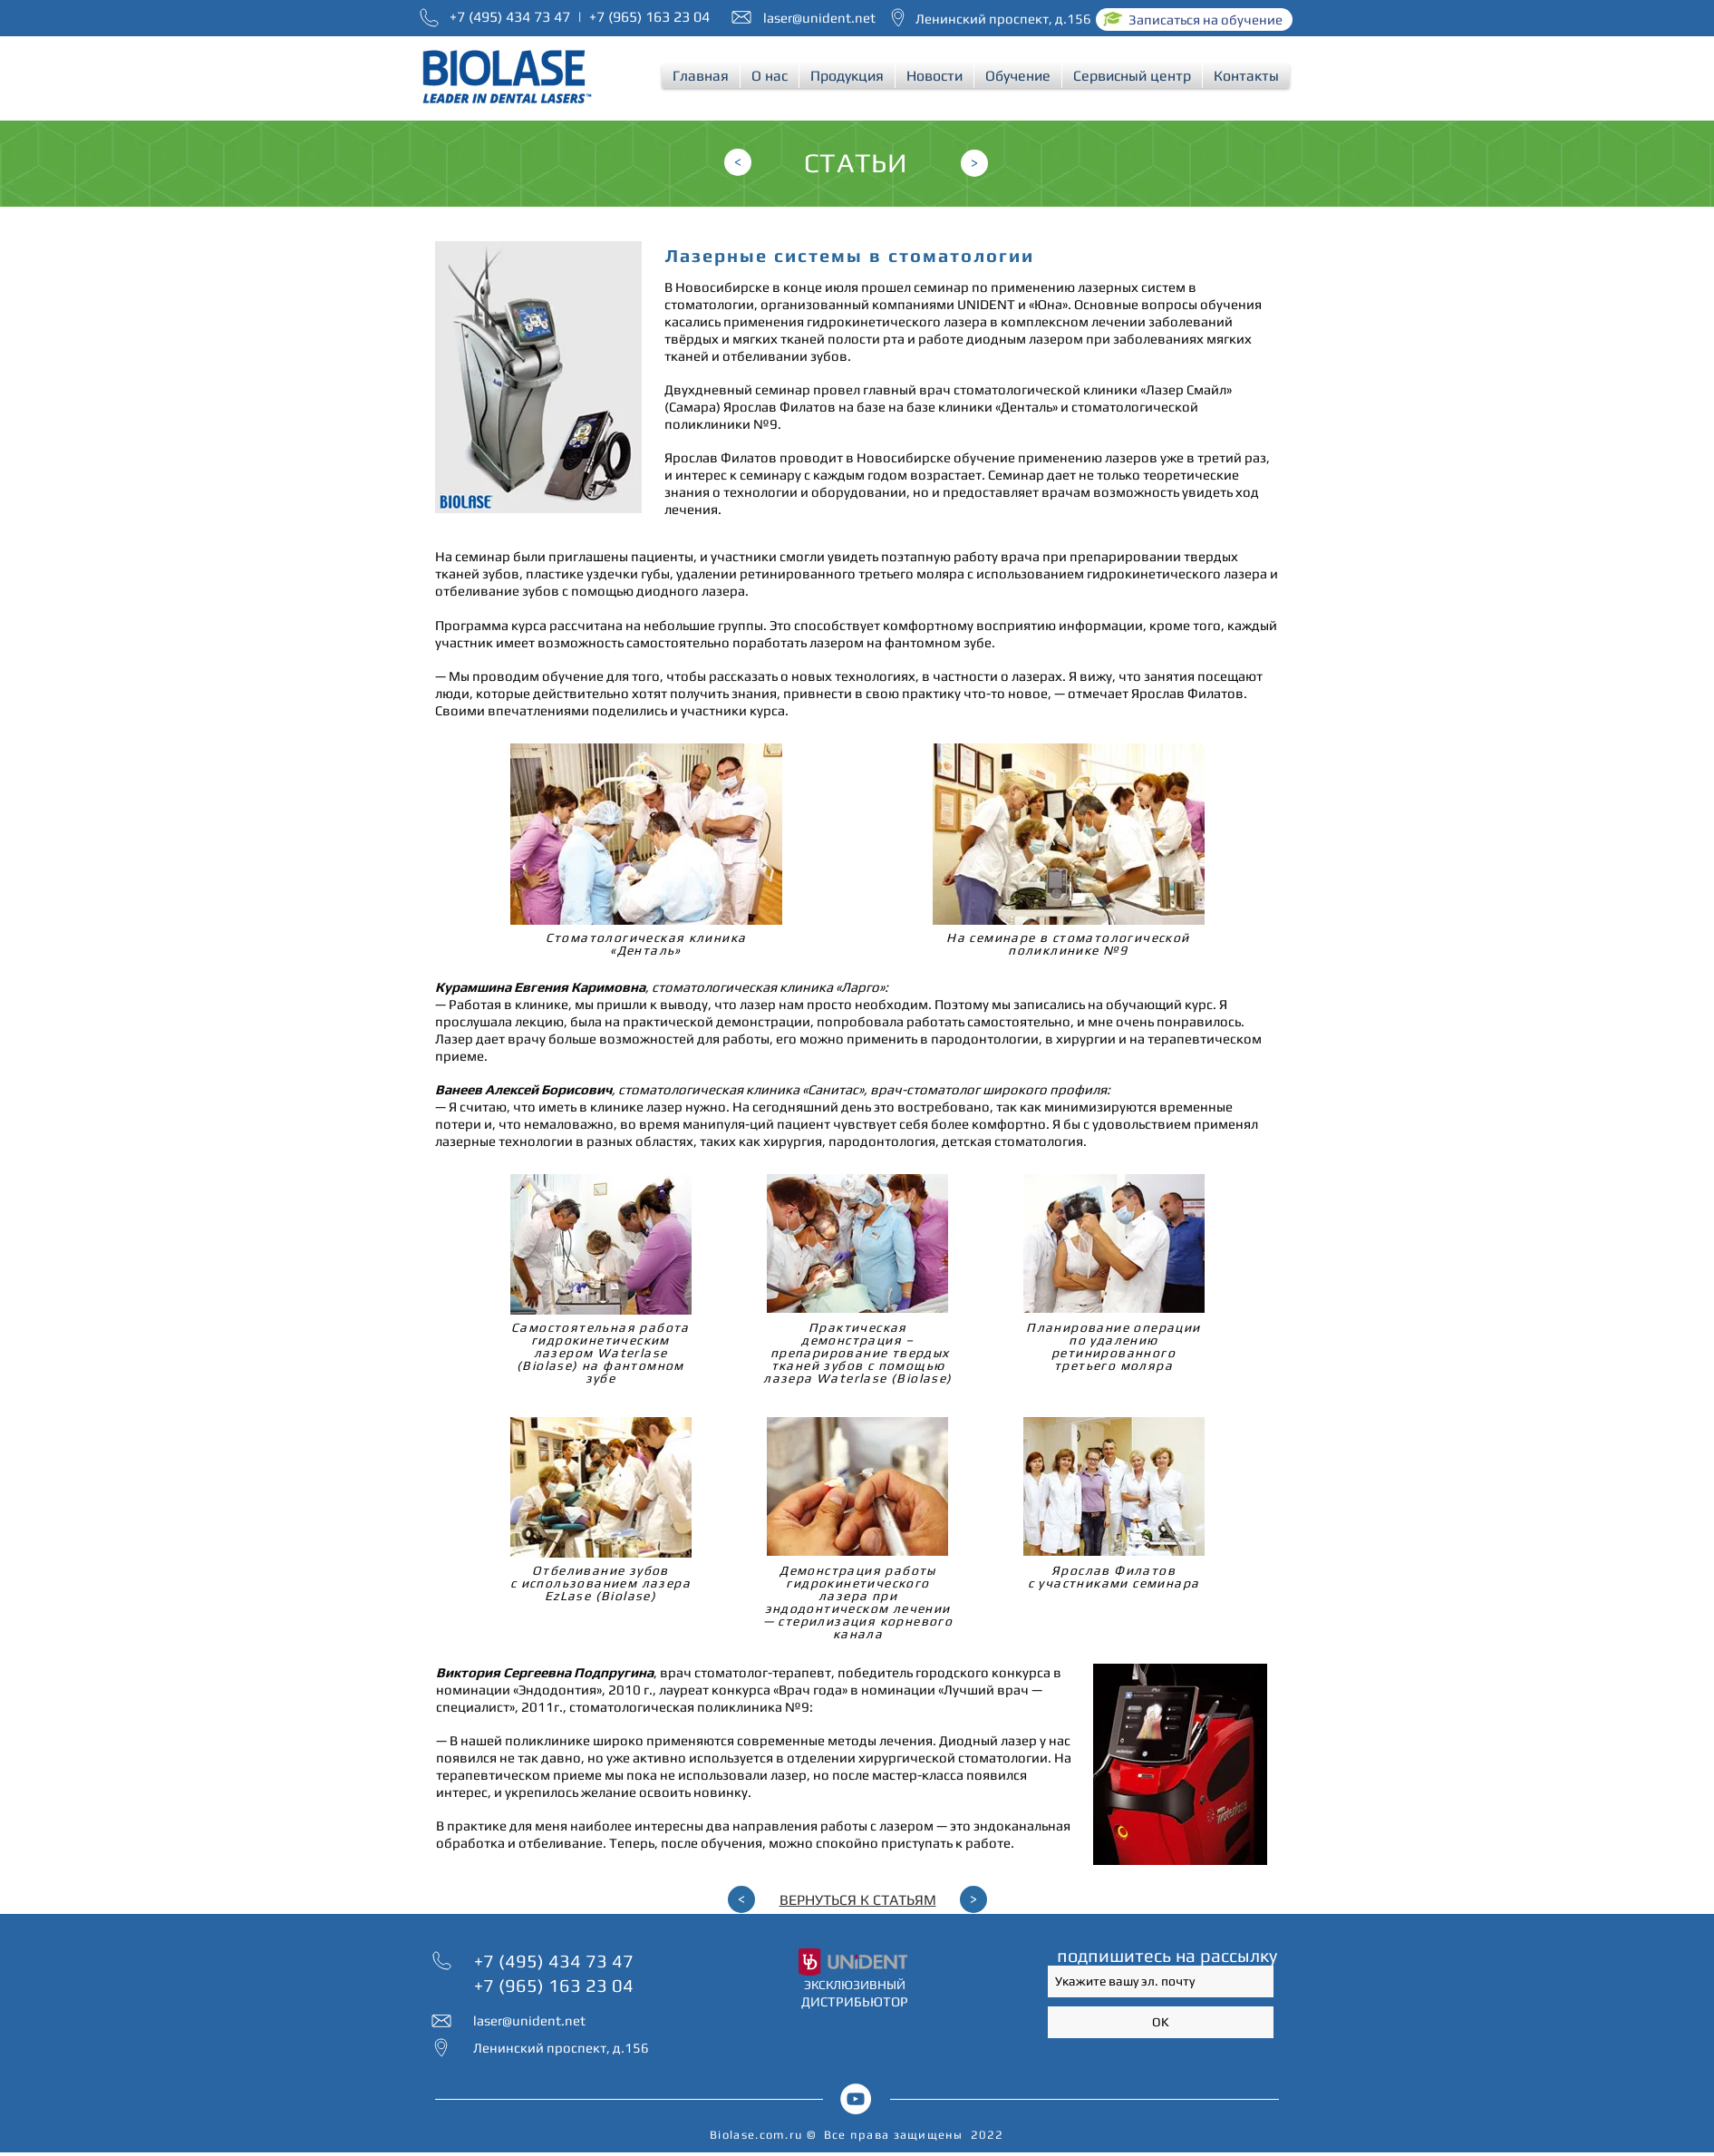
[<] (737, 162)
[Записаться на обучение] (1194, 19)
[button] (770, 75)
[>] (974, 163)
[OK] (1160, 2022)
